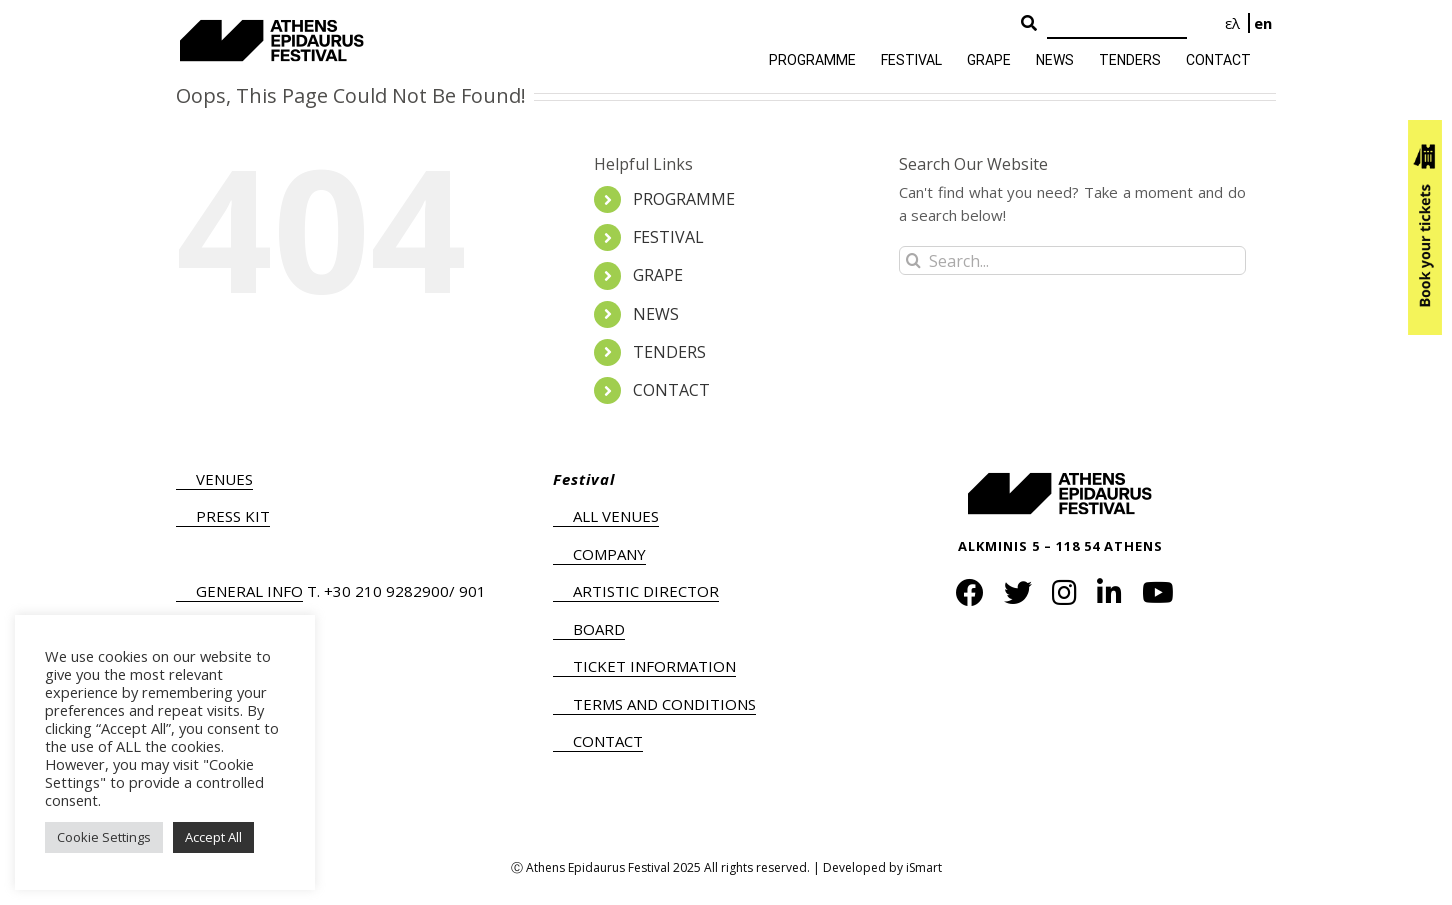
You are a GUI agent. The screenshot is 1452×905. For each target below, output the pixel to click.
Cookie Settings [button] (104, 837)
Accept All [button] (213, 837)
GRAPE (658, 275)
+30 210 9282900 (386, 591)
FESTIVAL (668, 237)
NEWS (656, 314)
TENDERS (669, 352)
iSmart (924, 867)
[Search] (1117, 24)
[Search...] (1072, 260)
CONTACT (671, 390)
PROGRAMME (684, 199)
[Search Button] (1029, 24)
